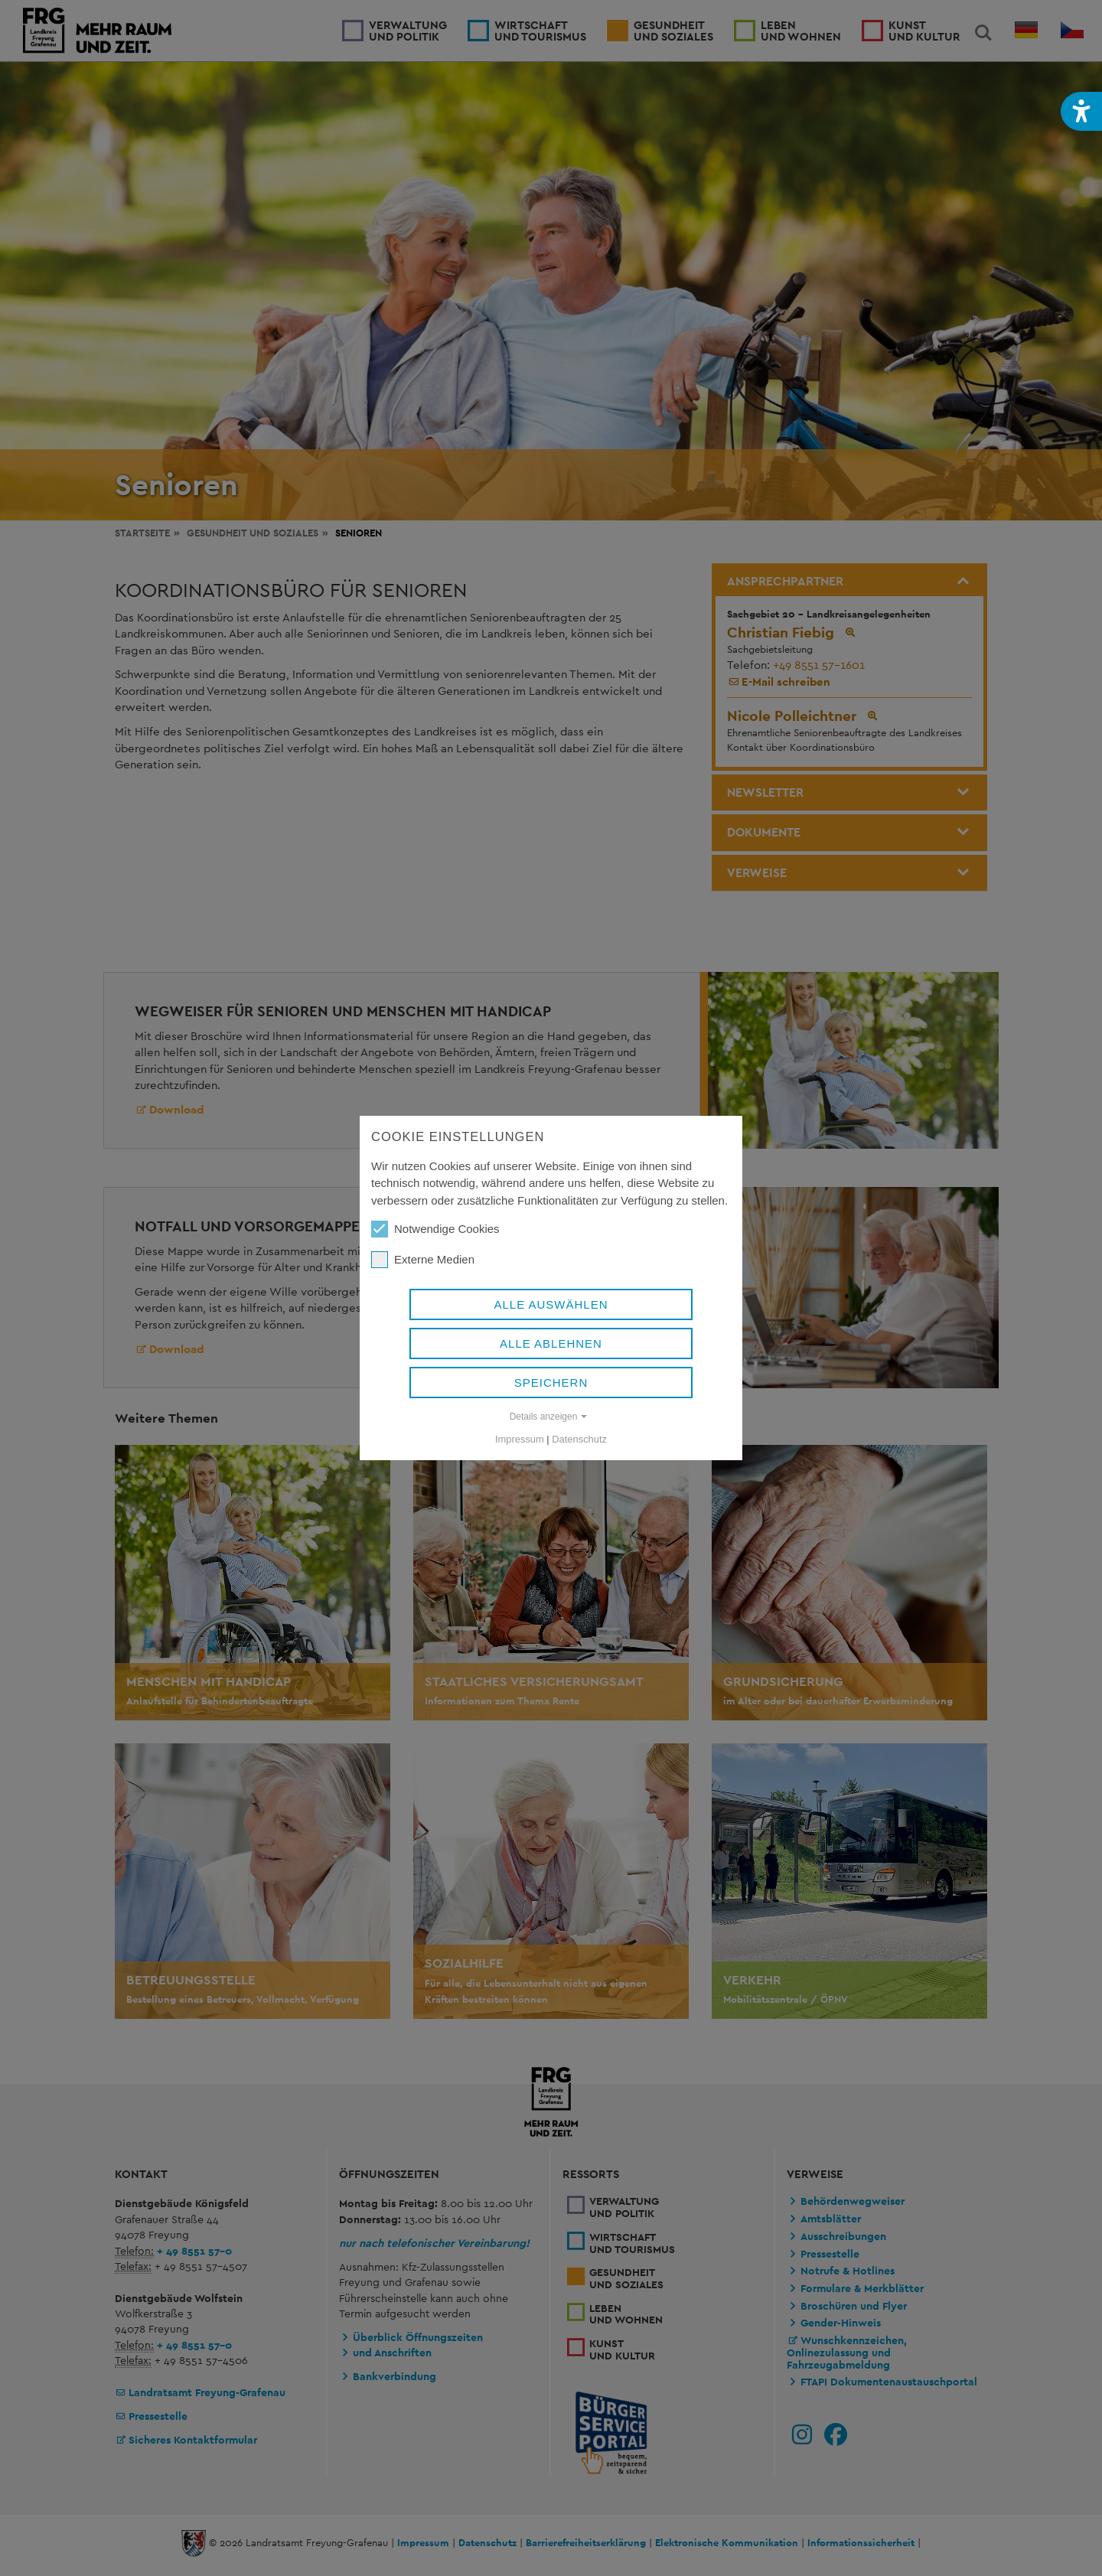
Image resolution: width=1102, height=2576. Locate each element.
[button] (1081, 111)
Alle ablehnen (551, 1343)
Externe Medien (422, 1259)
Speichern (551, 1382)
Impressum (519, 1439)
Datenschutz (579, 1439)
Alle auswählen (551, 1304)
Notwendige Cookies (435, 1229)
